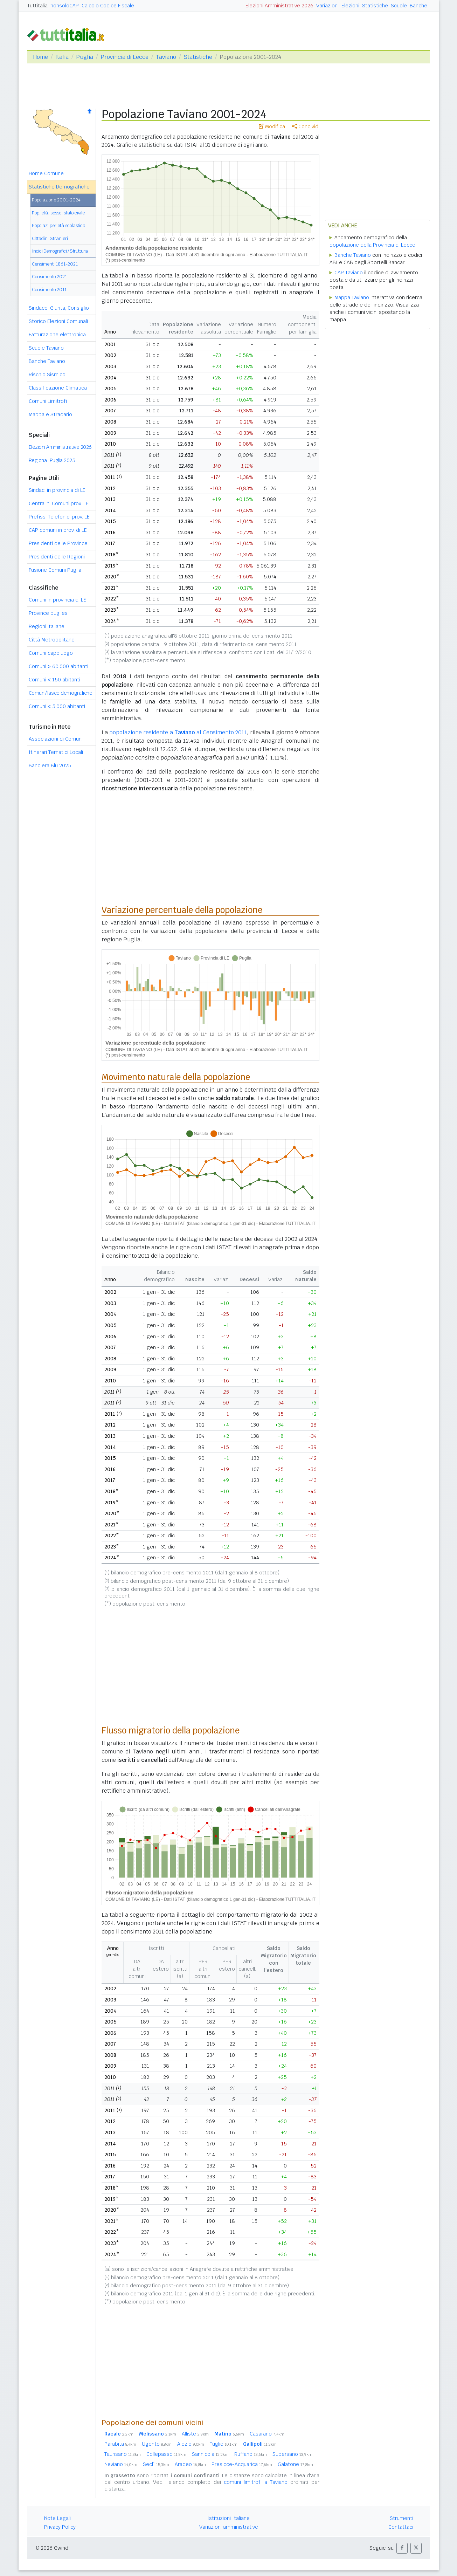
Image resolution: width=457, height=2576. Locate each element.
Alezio (190, 2444)
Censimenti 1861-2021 (55, 264)
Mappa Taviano (351, 297)
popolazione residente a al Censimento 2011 (178, 732)
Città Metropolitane (52, 640)
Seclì (156, 2464)
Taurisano (122, 2454)
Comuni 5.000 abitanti (57, 706)
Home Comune (46, 173)
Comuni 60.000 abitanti (58, 666)
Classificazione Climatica (58, 388)
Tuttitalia (37, 5)
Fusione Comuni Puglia (55, 570)
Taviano (166, 57)
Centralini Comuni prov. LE (59, 503)
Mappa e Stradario (50, 414)
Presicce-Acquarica (242, 2464)
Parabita (120, 2444)
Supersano (292, 2454)
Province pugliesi (49, 613)
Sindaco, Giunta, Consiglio (59, 308)
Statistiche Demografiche (59, 187)
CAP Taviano (348, 272)
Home (40, 57)
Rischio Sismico (47, 374)
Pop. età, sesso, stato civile (58, 213)
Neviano (120, 2464)
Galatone (295, 2464)
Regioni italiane (46, 626)
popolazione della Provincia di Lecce (372, 245)
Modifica (272, 126)
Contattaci (400, 2527)
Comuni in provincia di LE (57, 600)
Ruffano (250, 2454)
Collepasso (166, 2454)
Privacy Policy (60, 2527)
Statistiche (375, 5)
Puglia (84, 57)
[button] (402, 2548)
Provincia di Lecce (124, 57)
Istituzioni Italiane (228, 2518)
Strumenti (401, 2518)
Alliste (195, 2434)
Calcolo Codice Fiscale (108, 5)
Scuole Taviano (46, 348)
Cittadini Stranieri (50, 238)
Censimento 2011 (49, 290)
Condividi (305, 126)
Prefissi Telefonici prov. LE (59, 517)
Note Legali (57, 2518)
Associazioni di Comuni (56, 739)
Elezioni (350, 5)
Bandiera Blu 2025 (50, 765)
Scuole (399, 5)
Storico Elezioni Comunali (58, 321)
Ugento (157, 2444)
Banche (418, 5)
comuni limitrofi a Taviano (256, 2482)
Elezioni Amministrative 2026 (279, 5)
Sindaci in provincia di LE (57, 490)
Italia (62, 57)
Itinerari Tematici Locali (56, 752)
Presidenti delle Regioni (57, 557)
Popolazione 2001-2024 (56, 200)
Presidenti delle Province (58, 543)
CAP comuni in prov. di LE (58, 530)
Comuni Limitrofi (48, 401)
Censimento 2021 (49, 277)
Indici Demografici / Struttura (60, 251)
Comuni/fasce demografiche (60, 693)
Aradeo (190, 2464)
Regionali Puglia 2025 (52, 460)
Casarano (267, 2434)
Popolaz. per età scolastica (58, 225)
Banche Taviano (47, 361)
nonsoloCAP (64, 5)
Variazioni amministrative (228, 2527)
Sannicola (210, 2454)
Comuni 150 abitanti (54, 679)
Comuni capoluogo (51, 653)
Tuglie (223, 2444)
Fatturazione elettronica (57, 334)
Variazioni (327, 5)
